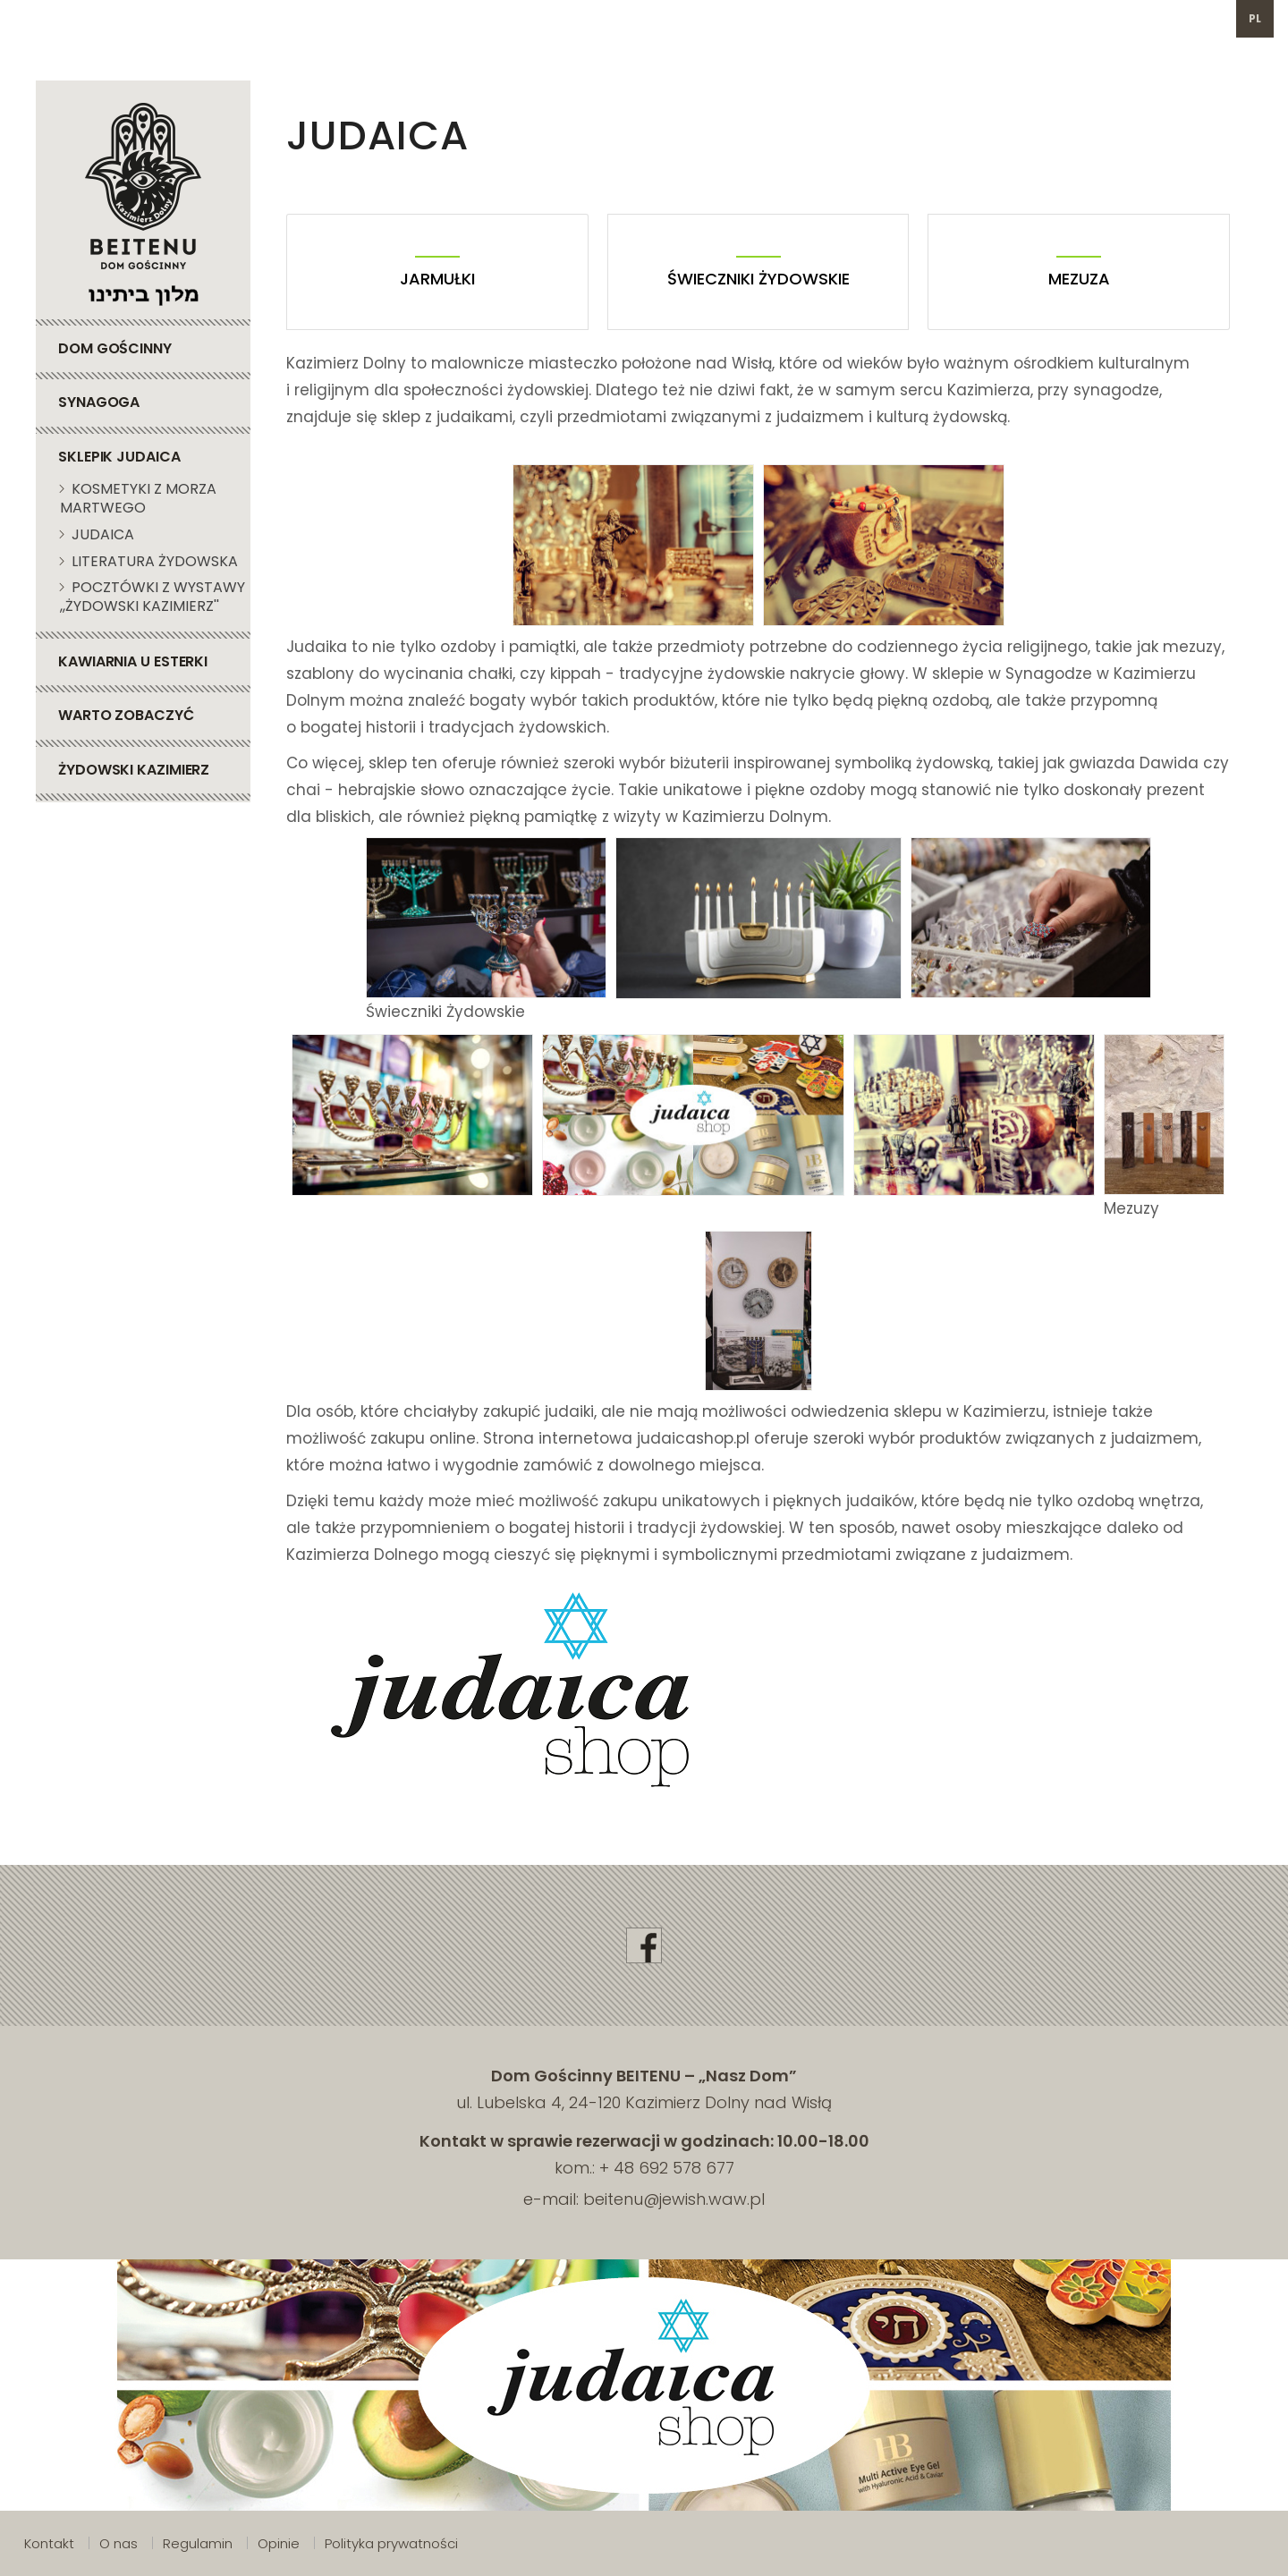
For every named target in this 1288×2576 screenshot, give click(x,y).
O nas (118, 2543)
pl (1255, 18)
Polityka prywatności (391, 2543)
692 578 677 (321, 18)
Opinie (279, 2543)
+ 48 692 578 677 (666, 2168)
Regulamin (198, 2543)
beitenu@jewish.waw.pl (488, 18)
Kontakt (49, 2543)
